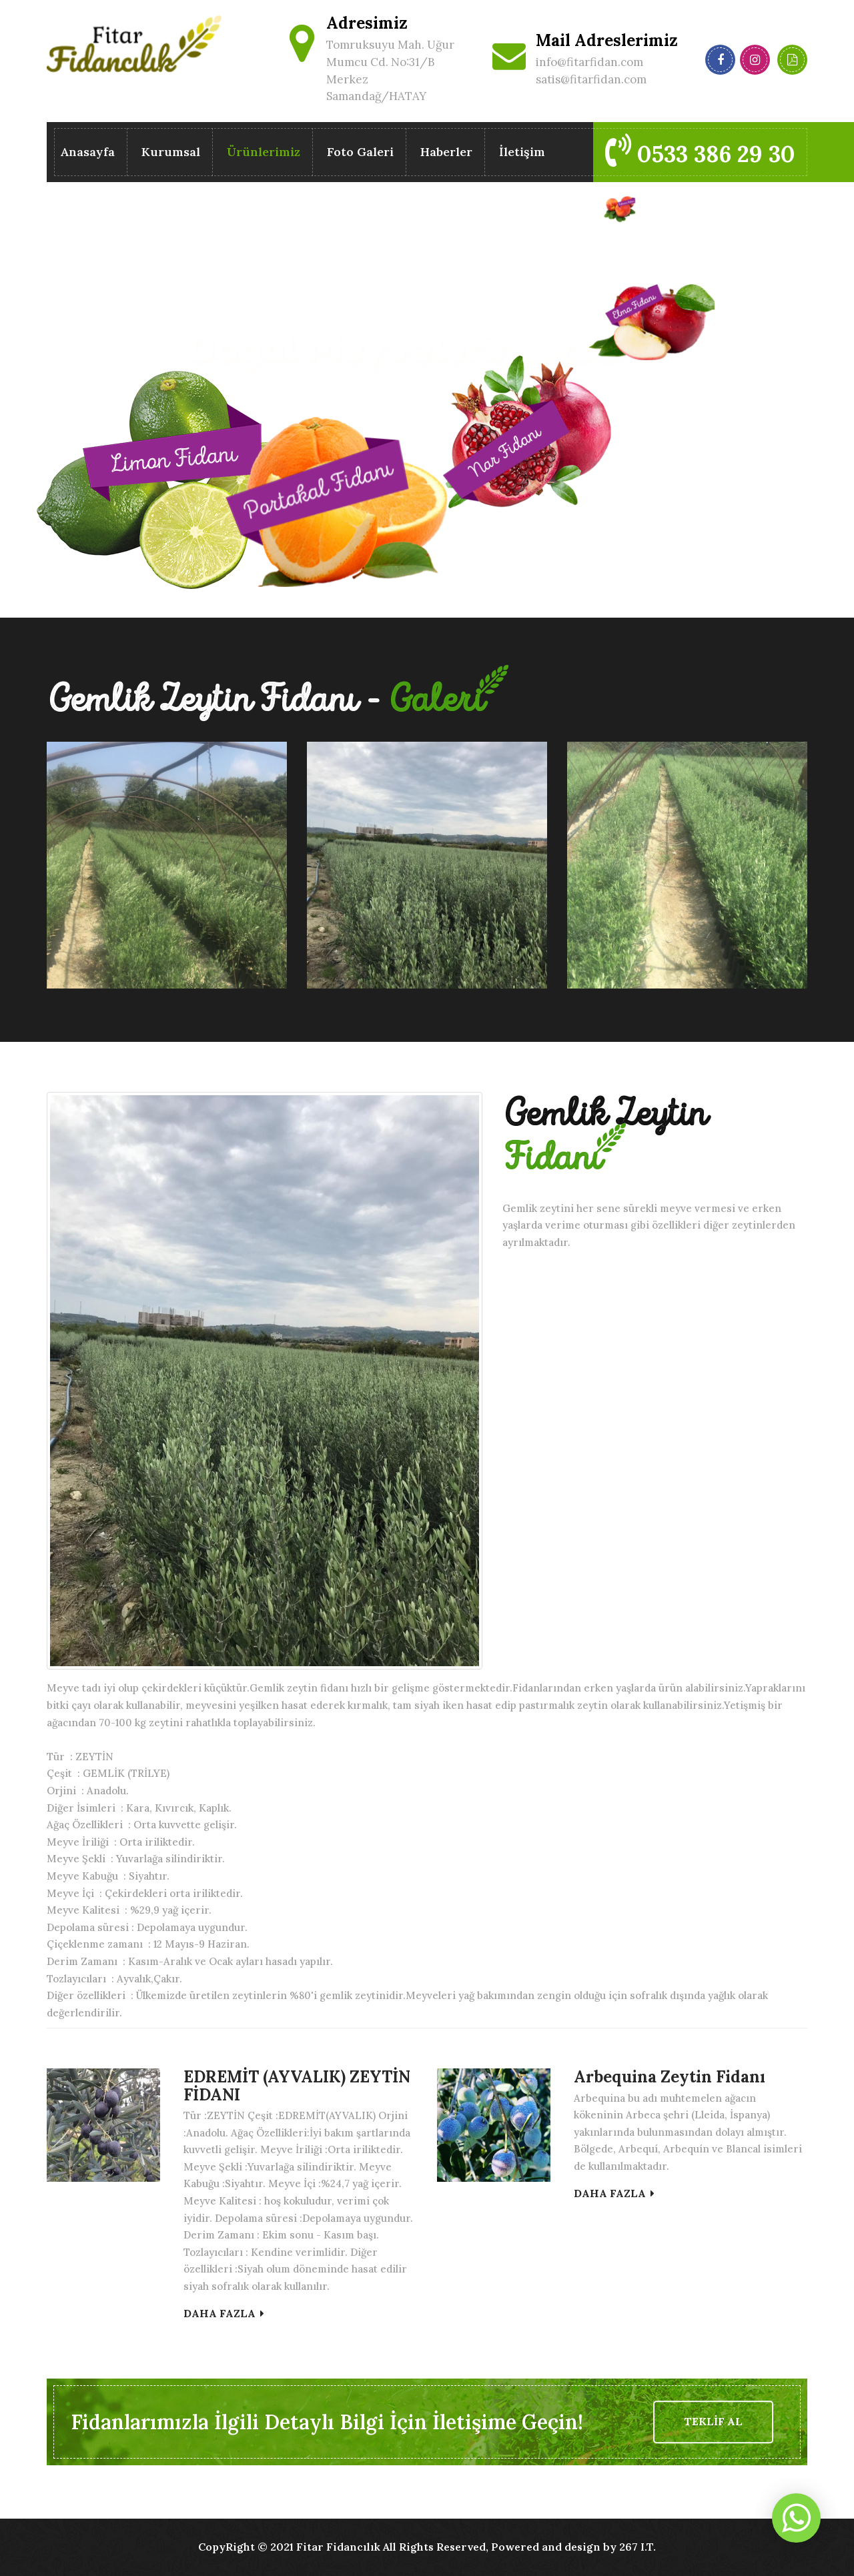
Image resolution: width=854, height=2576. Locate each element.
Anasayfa (87, 151)
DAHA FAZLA (223, 2313)
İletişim (522, 151)
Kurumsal (170, 151)
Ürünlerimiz (263, 154)
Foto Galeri (360, 151)
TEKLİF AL (713, 2421)
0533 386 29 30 (700, 150)
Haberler (446, 151)
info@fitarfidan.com (589, 62)
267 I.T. (637, 2546)
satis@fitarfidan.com (591, 79)
